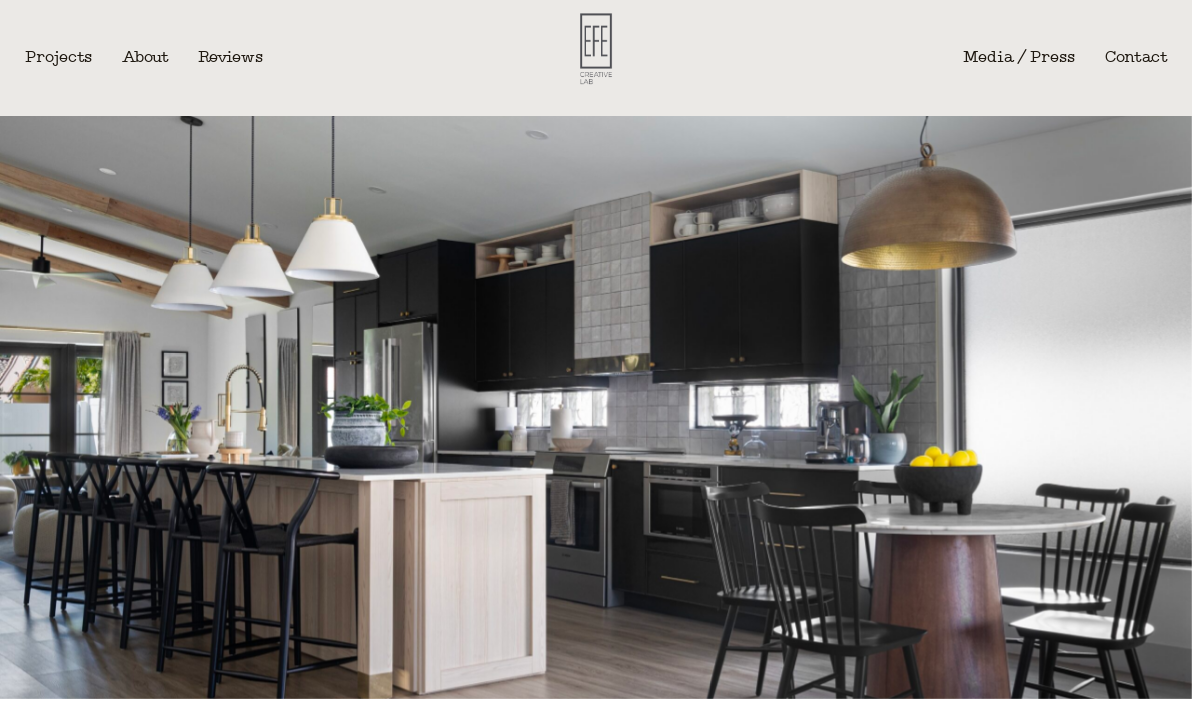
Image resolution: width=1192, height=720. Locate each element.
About (145, 58)
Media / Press (1019, 58)
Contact (1136, 58)
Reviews (230, 58)
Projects (58, 58)
